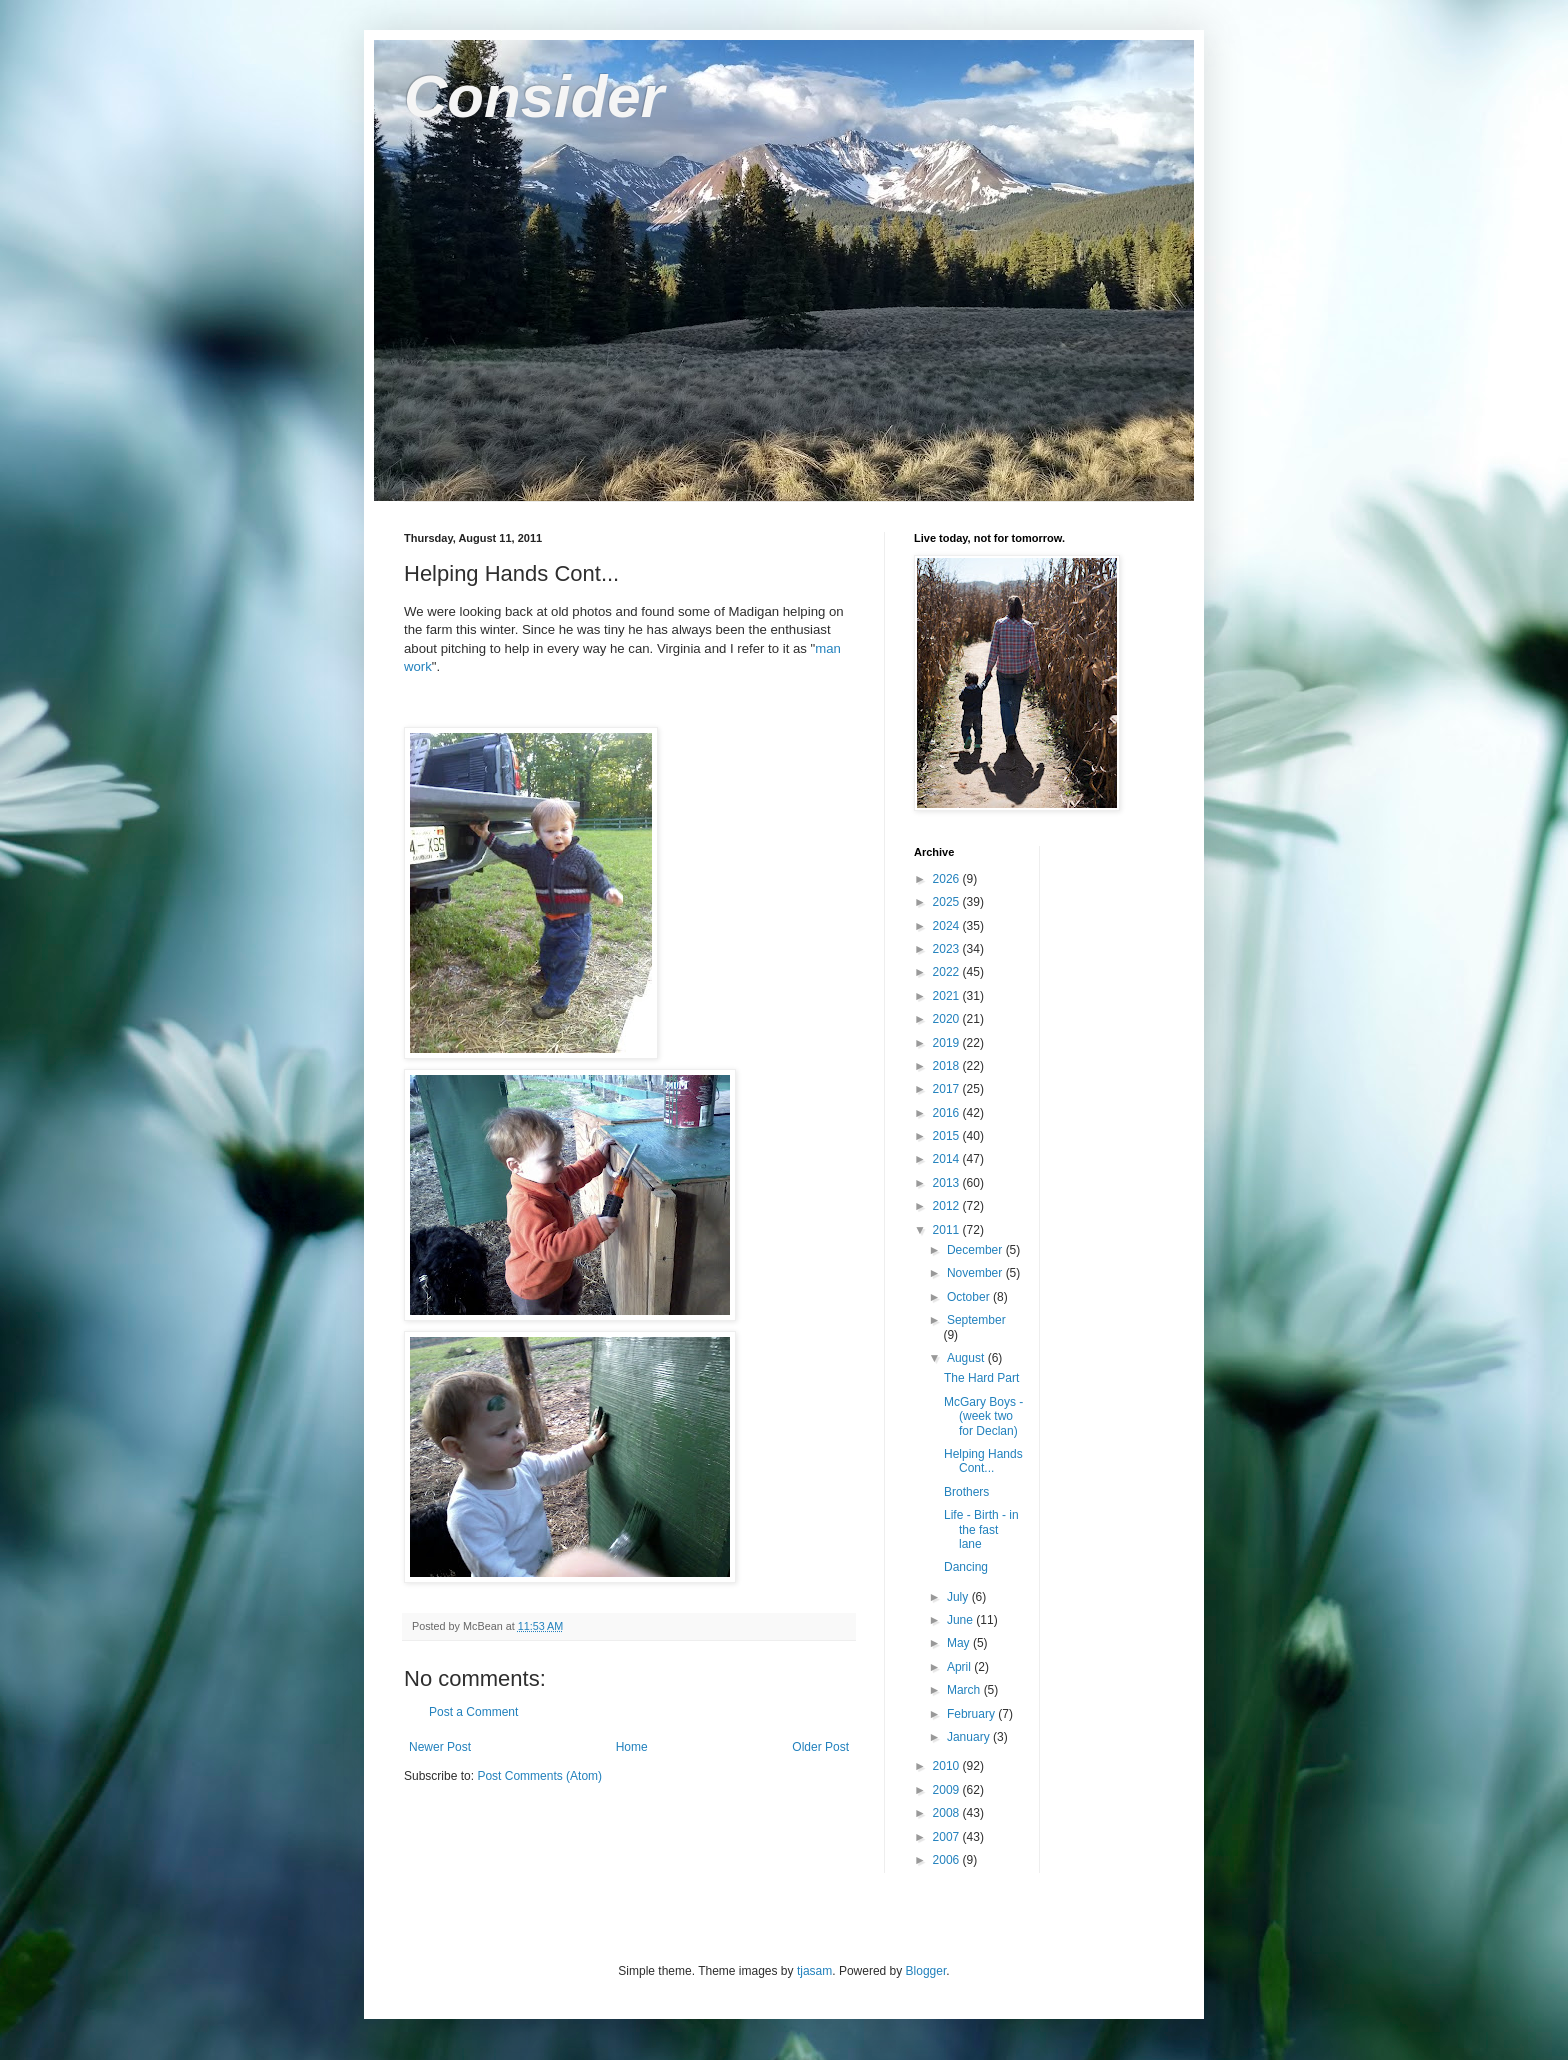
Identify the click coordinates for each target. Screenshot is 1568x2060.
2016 (948, 1113)
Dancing (966, 1567)
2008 (948, 1813)
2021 (948, 996)
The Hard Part (981, 1378)
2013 (948, 1183)
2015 (948, 1136)
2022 (948, 972)
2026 (948, 879)
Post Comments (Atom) (539, 1776)
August (967, 1358)
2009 (948, 1790)
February (972, 1714)
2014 (948, 1159)
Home (632, 1747)
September (976, 1320)
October (970, 1297)
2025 (948, 902)
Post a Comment (473, 1712)
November (976, 1273)
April (960, 1667)
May (960, 1643)
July (959, 1597)
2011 (948, 1230)
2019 (948, 1043)
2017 (948, 1089)
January (970, 1737)
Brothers (966, 1492)
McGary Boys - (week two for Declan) (983, 1416)
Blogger (926, 1971)
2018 (948, 1066)
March (965, 1690)
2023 (948, 949)
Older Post (820, 1747)
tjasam (814, 1971)
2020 (948, 1019)
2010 (948, 1766)
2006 (948, 1860)
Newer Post (440, 1747)
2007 (948, 1837)
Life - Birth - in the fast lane (981, 1529)
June (961, 1620)
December (976, 1250)
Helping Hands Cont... (983, 1461)
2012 (948, 1206)
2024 (948, 926)
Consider (534, 96)
